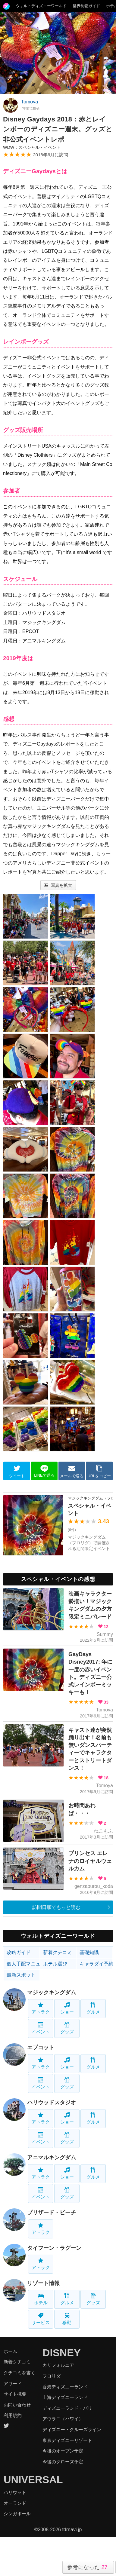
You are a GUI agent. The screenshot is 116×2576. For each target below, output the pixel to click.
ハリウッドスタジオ (51, 2103)
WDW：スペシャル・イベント (32, 147)
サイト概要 (15, 2394)
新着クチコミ (57, 1952)
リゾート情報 (43, 2283)
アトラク (41, 2008)
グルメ (93, 2008)
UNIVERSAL (33, 2479)
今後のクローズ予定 (62, 2461)
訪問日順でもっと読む (56, 1907)
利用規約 (13, 2415)
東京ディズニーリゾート (67, 2440)
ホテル (41, 2299)
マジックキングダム (51, 1992)
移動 (66, 2319)
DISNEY (61, 2352)
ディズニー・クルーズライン (71, 2429)
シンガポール (17, 2513)
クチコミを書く (19, 2372)
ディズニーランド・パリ (67, 2408)
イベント (41, 2028)
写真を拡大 (58, 885)
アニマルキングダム (51, 2158)
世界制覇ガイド (86, 6)
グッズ (67, 2028)
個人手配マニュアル (23, 1963)
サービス (41, 2319)
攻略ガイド (19, 1952)
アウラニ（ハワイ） (62, 2418)
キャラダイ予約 (96, 1963)
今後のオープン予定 (62, 2450)
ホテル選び (55, 1963)
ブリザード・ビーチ (51, 2213)
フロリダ (51, 2375)
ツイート (17, 1471)
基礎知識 (89, 1952)
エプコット (40, 2048)
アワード (13, 2383)
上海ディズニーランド (65, 2397)
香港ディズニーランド (65, 2386)
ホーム (10, 2351)
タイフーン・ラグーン (54, 2248)
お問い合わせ (17, 2404)
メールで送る (71, 1471)
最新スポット (21, 1974)
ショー (67, 2008)
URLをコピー (99, 1471)
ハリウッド (15, 2492)
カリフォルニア (58, 2365)
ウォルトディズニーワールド (41, 6)
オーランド (15, 2503)
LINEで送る (44, 1471)
